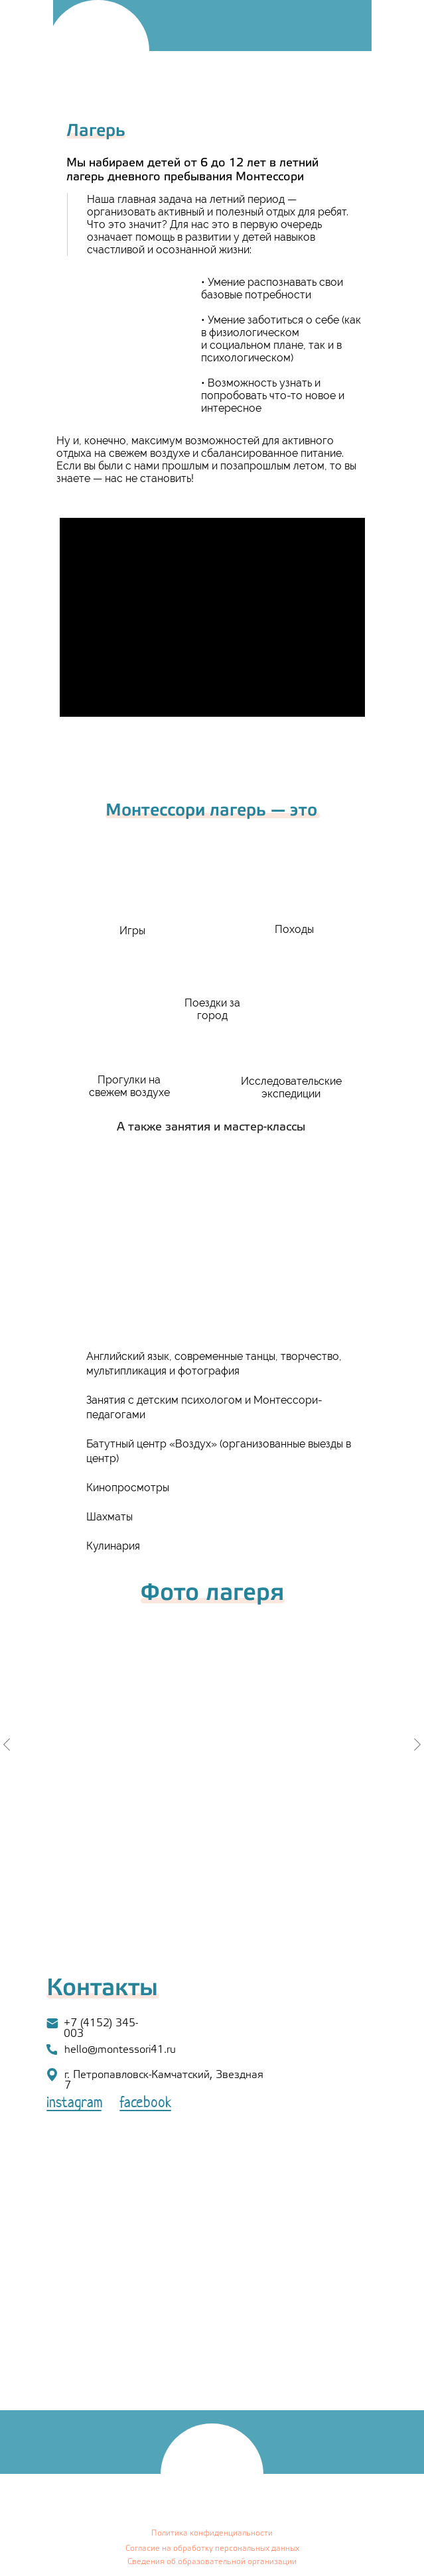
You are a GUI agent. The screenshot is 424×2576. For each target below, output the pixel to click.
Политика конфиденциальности (212, 2533)
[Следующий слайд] (417, 1745)
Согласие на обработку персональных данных (212, 2548)
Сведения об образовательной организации (212, 2561)
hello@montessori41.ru (120, 2050)
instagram (74, 2103)
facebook (145, 2103)
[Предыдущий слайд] (6, 1745)
